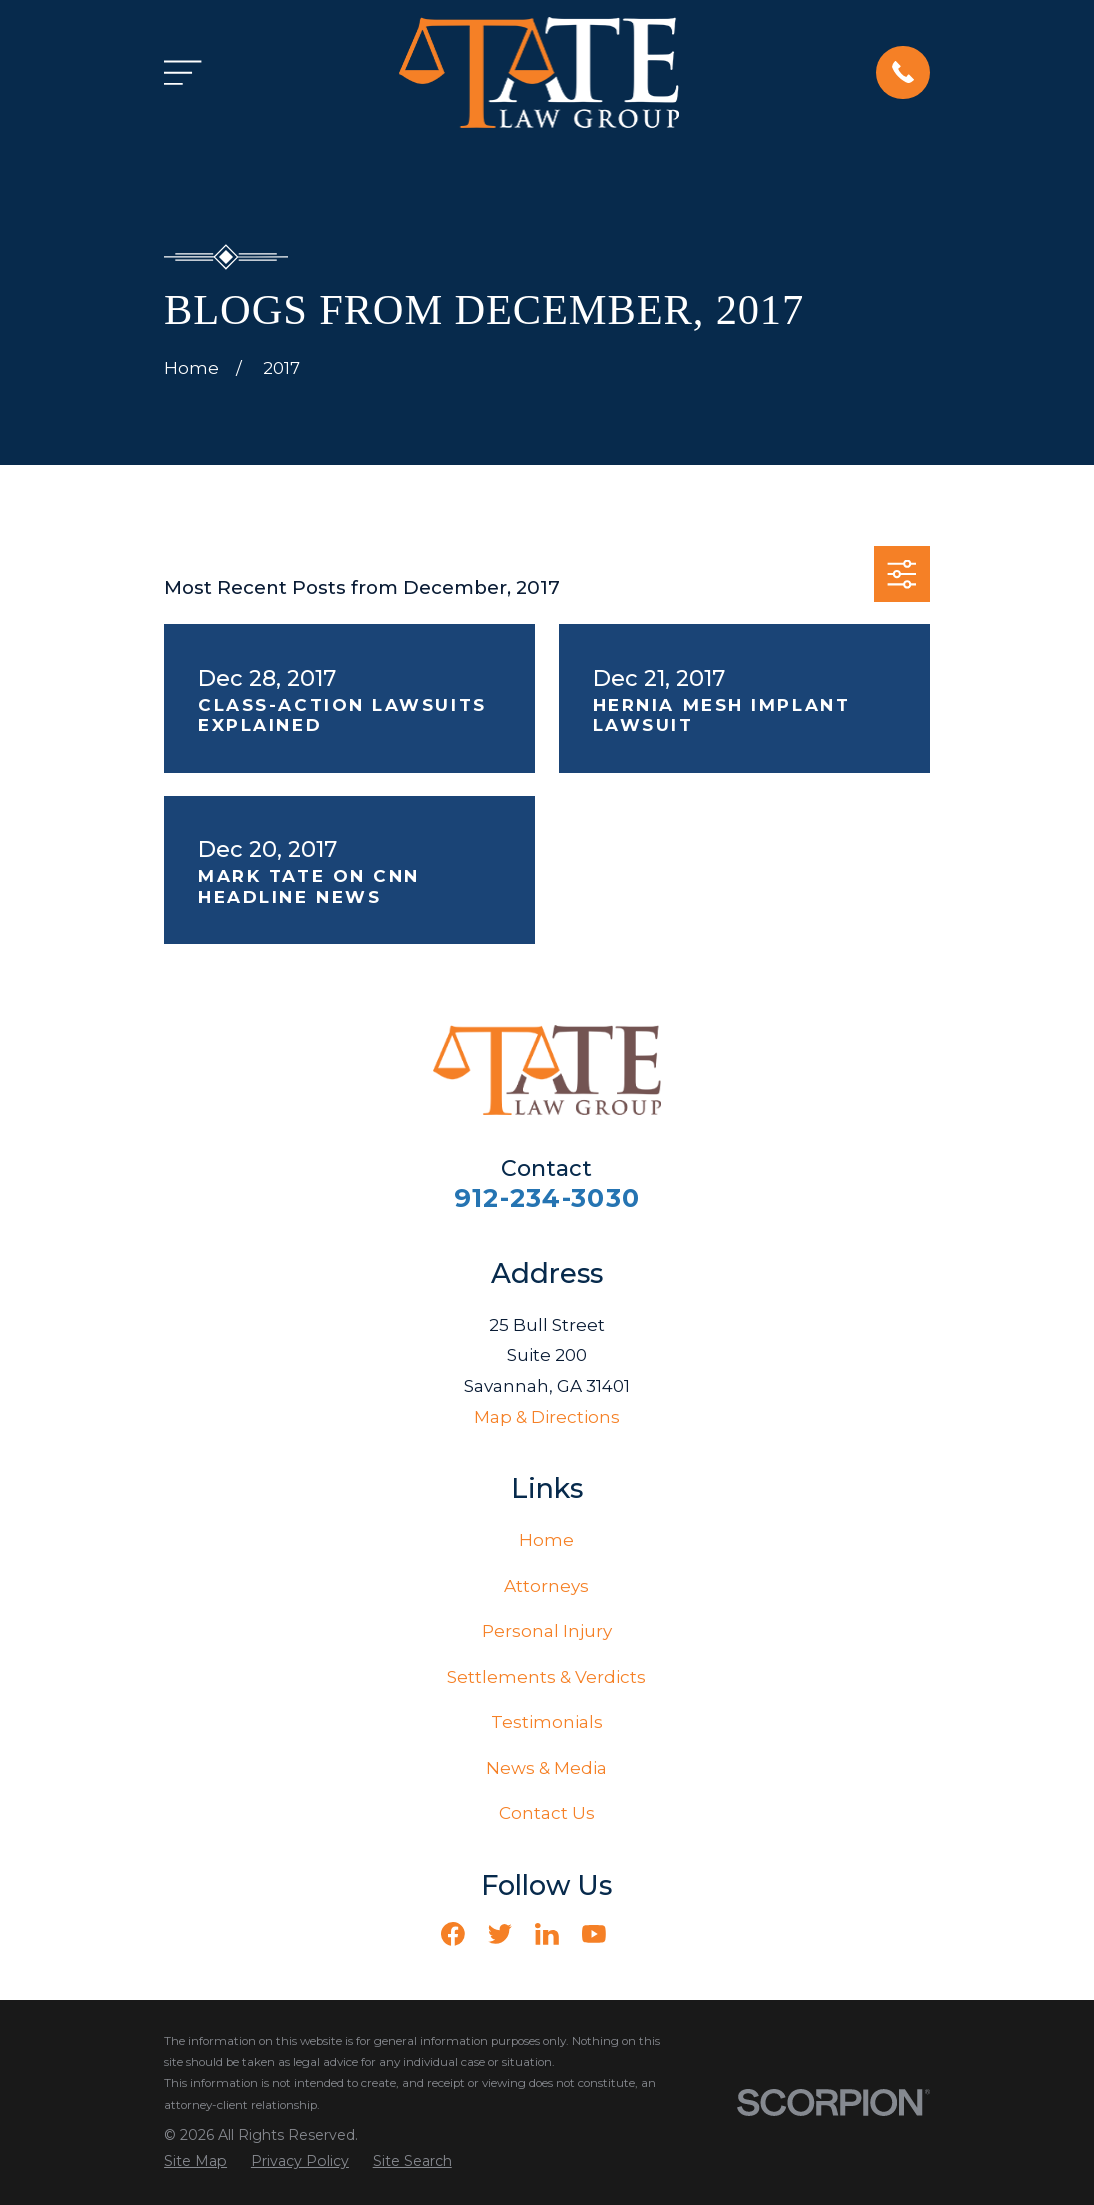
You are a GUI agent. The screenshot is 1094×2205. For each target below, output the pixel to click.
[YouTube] (594, 1934)
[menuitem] (195, 2162)
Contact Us (547, 1813)
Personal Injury (547, 1631)
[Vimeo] (641, 1934)
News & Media (546, 1768)
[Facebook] (453, 1934)
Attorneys (546, 1586)
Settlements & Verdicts (546, 1677)
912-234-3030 (547, 1197)
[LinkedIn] (547, 1934)
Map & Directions (547, 1417)
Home (546, 1540)
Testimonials (547, 1722)
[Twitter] (500, 1934)
